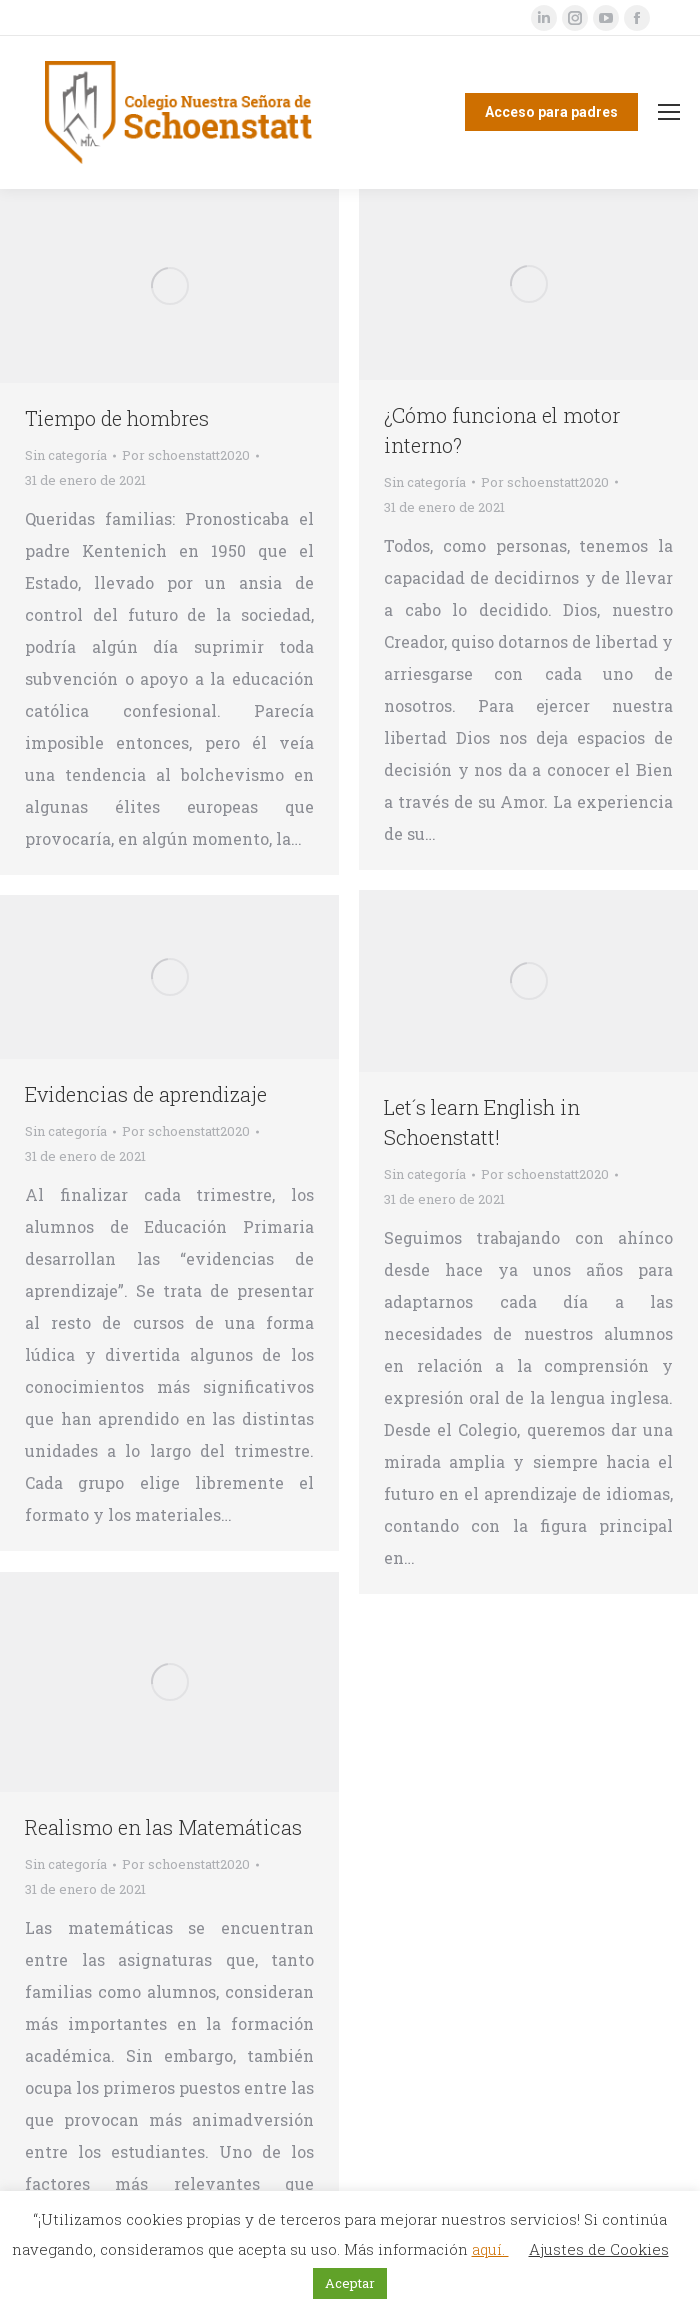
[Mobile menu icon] (669, 112)
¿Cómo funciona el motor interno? (502, 430)
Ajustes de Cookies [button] (599, 2249)
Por (186, 455)
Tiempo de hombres (117, 418)
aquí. (490, 2249)
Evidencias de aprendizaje (146, 1094)
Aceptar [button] (350, 2283)
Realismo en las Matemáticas (163, 1827)
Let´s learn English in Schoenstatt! (482, 1122)
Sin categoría (66, 455)
